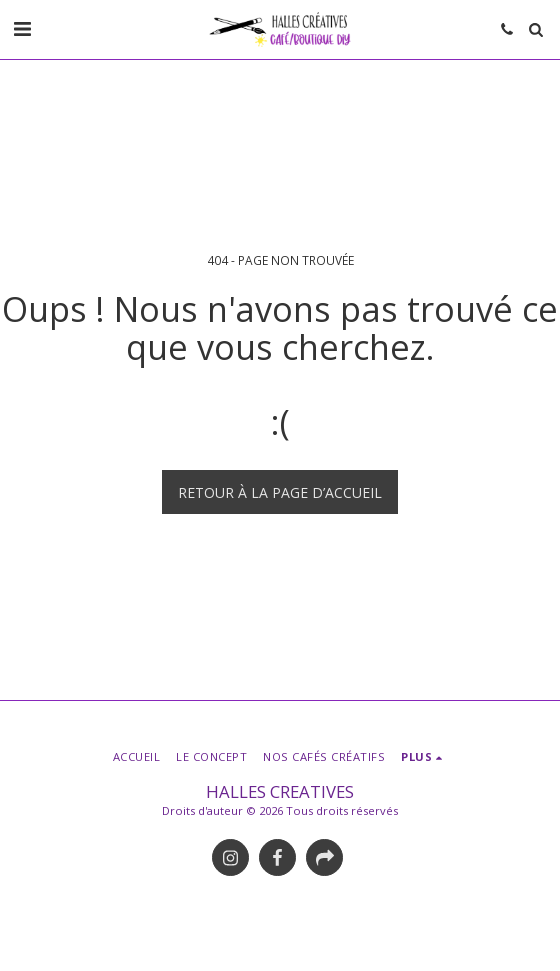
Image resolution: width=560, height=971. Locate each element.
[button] (22, 28)
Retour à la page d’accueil (280, 492)
